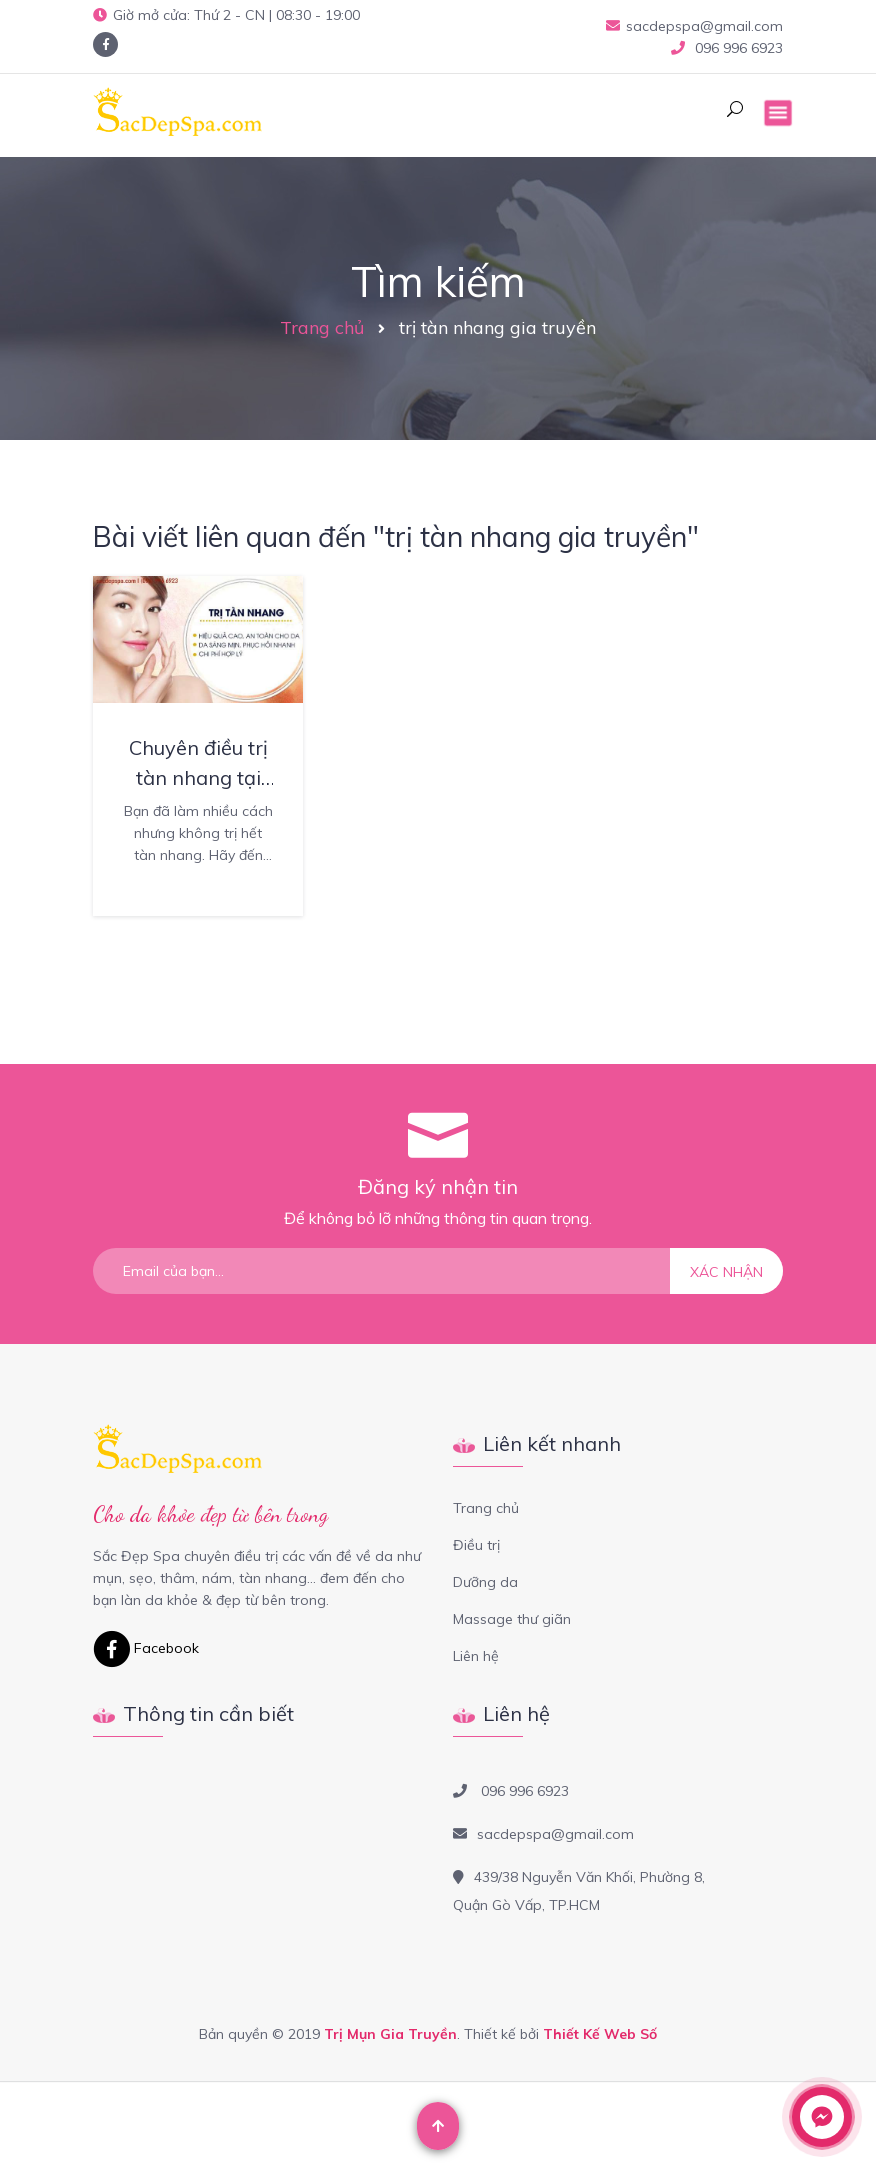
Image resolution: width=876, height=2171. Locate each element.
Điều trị (476, 1545)
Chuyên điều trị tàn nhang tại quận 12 (198, 777)
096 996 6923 (737, 48)
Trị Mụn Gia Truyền (390, 2034)
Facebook (146, 1648)
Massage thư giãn (512, 1619)
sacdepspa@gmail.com (694, 26)
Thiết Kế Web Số (600, 2034)
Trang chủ (322, 327)
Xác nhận (726, 1272)
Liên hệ (476, 1656)
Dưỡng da (485, 1582)
